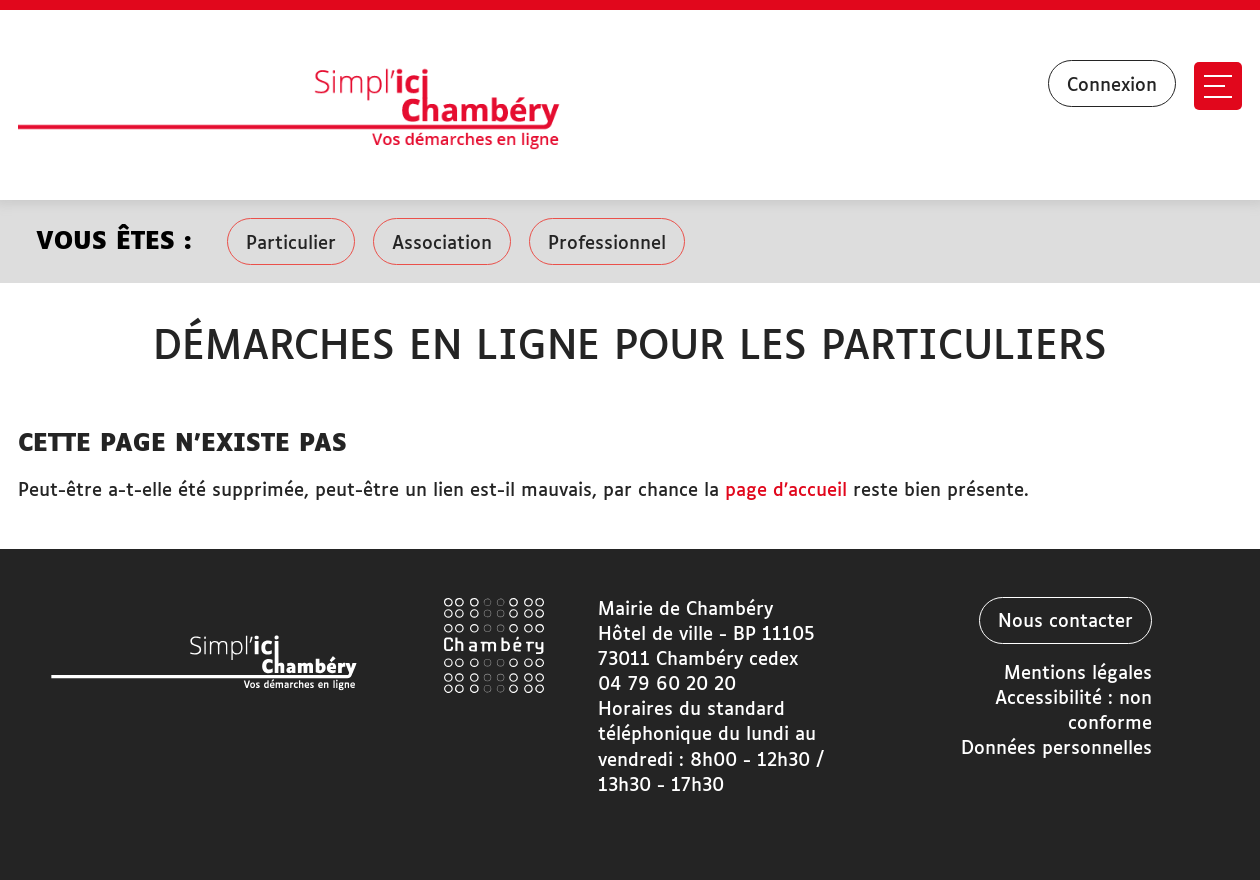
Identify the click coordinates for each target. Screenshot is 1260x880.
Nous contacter (1065, 622)
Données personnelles (1056, 749)
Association (442, 244)
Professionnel (607, 244)
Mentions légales (1078, 674)
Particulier (291, 244)
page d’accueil (786, 491)
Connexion (1112, 86)
